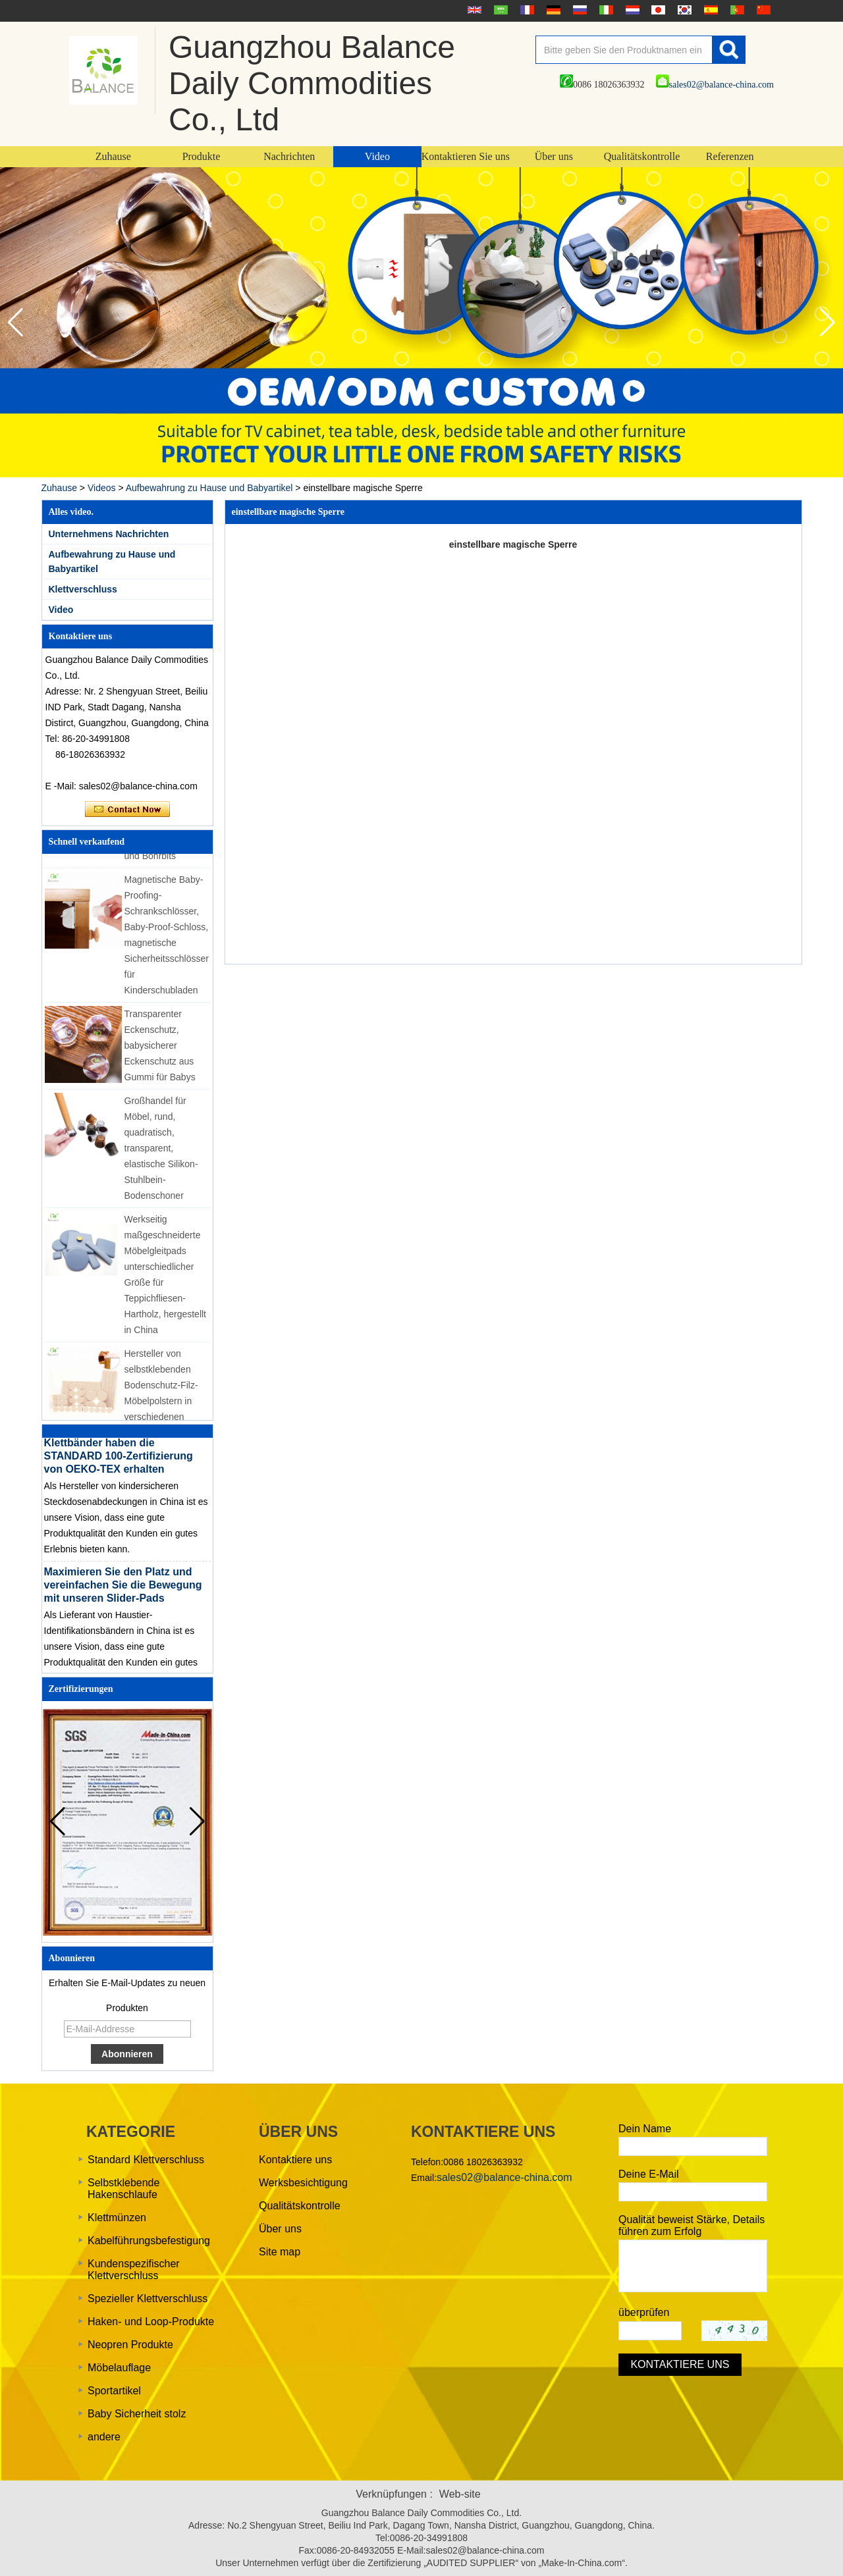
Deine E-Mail (648, 2174)
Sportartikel (114, 2390)
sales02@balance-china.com (715, 85)
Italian (604, 9)
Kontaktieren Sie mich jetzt (127, 809)
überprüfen (643, 2312)
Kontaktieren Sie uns (466, 156)
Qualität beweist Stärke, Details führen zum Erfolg (691, 2225)
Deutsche (551, 9)
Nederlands (630, 9)
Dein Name (644, 2128)
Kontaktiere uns (295, 2159)
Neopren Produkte (130, 2344)
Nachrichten (289, 156)
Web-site (460, 2494)
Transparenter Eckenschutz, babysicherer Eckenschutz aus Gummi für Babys (160, 1050)
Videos (102, 488)
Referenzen (730, 156)
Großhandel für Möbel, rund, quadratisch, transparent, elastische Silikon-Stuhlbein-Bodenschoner (161, 1152)
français (525, 9)
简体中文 (762, 9)
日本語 (656, 9)
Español (709, 9)
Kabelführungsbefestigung (149, 2240)
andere (104, 2436)
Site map (279, 2251)
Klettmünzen (117, 2217)
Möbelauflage (119, 2367)
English (472, 9)
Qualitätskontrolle (642, 156)
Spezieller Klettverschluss (147, 2298)
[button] (827, 322)
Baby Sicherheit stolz (137, 2413)
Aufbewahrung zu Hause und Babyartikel (209, 488)
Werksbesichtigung (303, 2182)
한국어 (683, 9)
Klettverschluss (83, 589)
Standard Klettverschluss (146, 2159)
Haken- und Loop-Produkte (151, 2321)
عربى (499, 9)
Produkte (201, 156)
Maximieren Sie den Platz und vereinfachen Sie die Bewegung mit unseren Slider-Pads (123, 1589)
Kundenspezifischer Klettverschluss (134, 2269)
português (735, 9)
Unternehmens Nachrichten (109, 534)
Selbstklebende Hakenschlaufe (123, 2188)
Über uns (554, 156)
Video (377, 156)
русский (578, 9)
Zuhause (113, 156)
